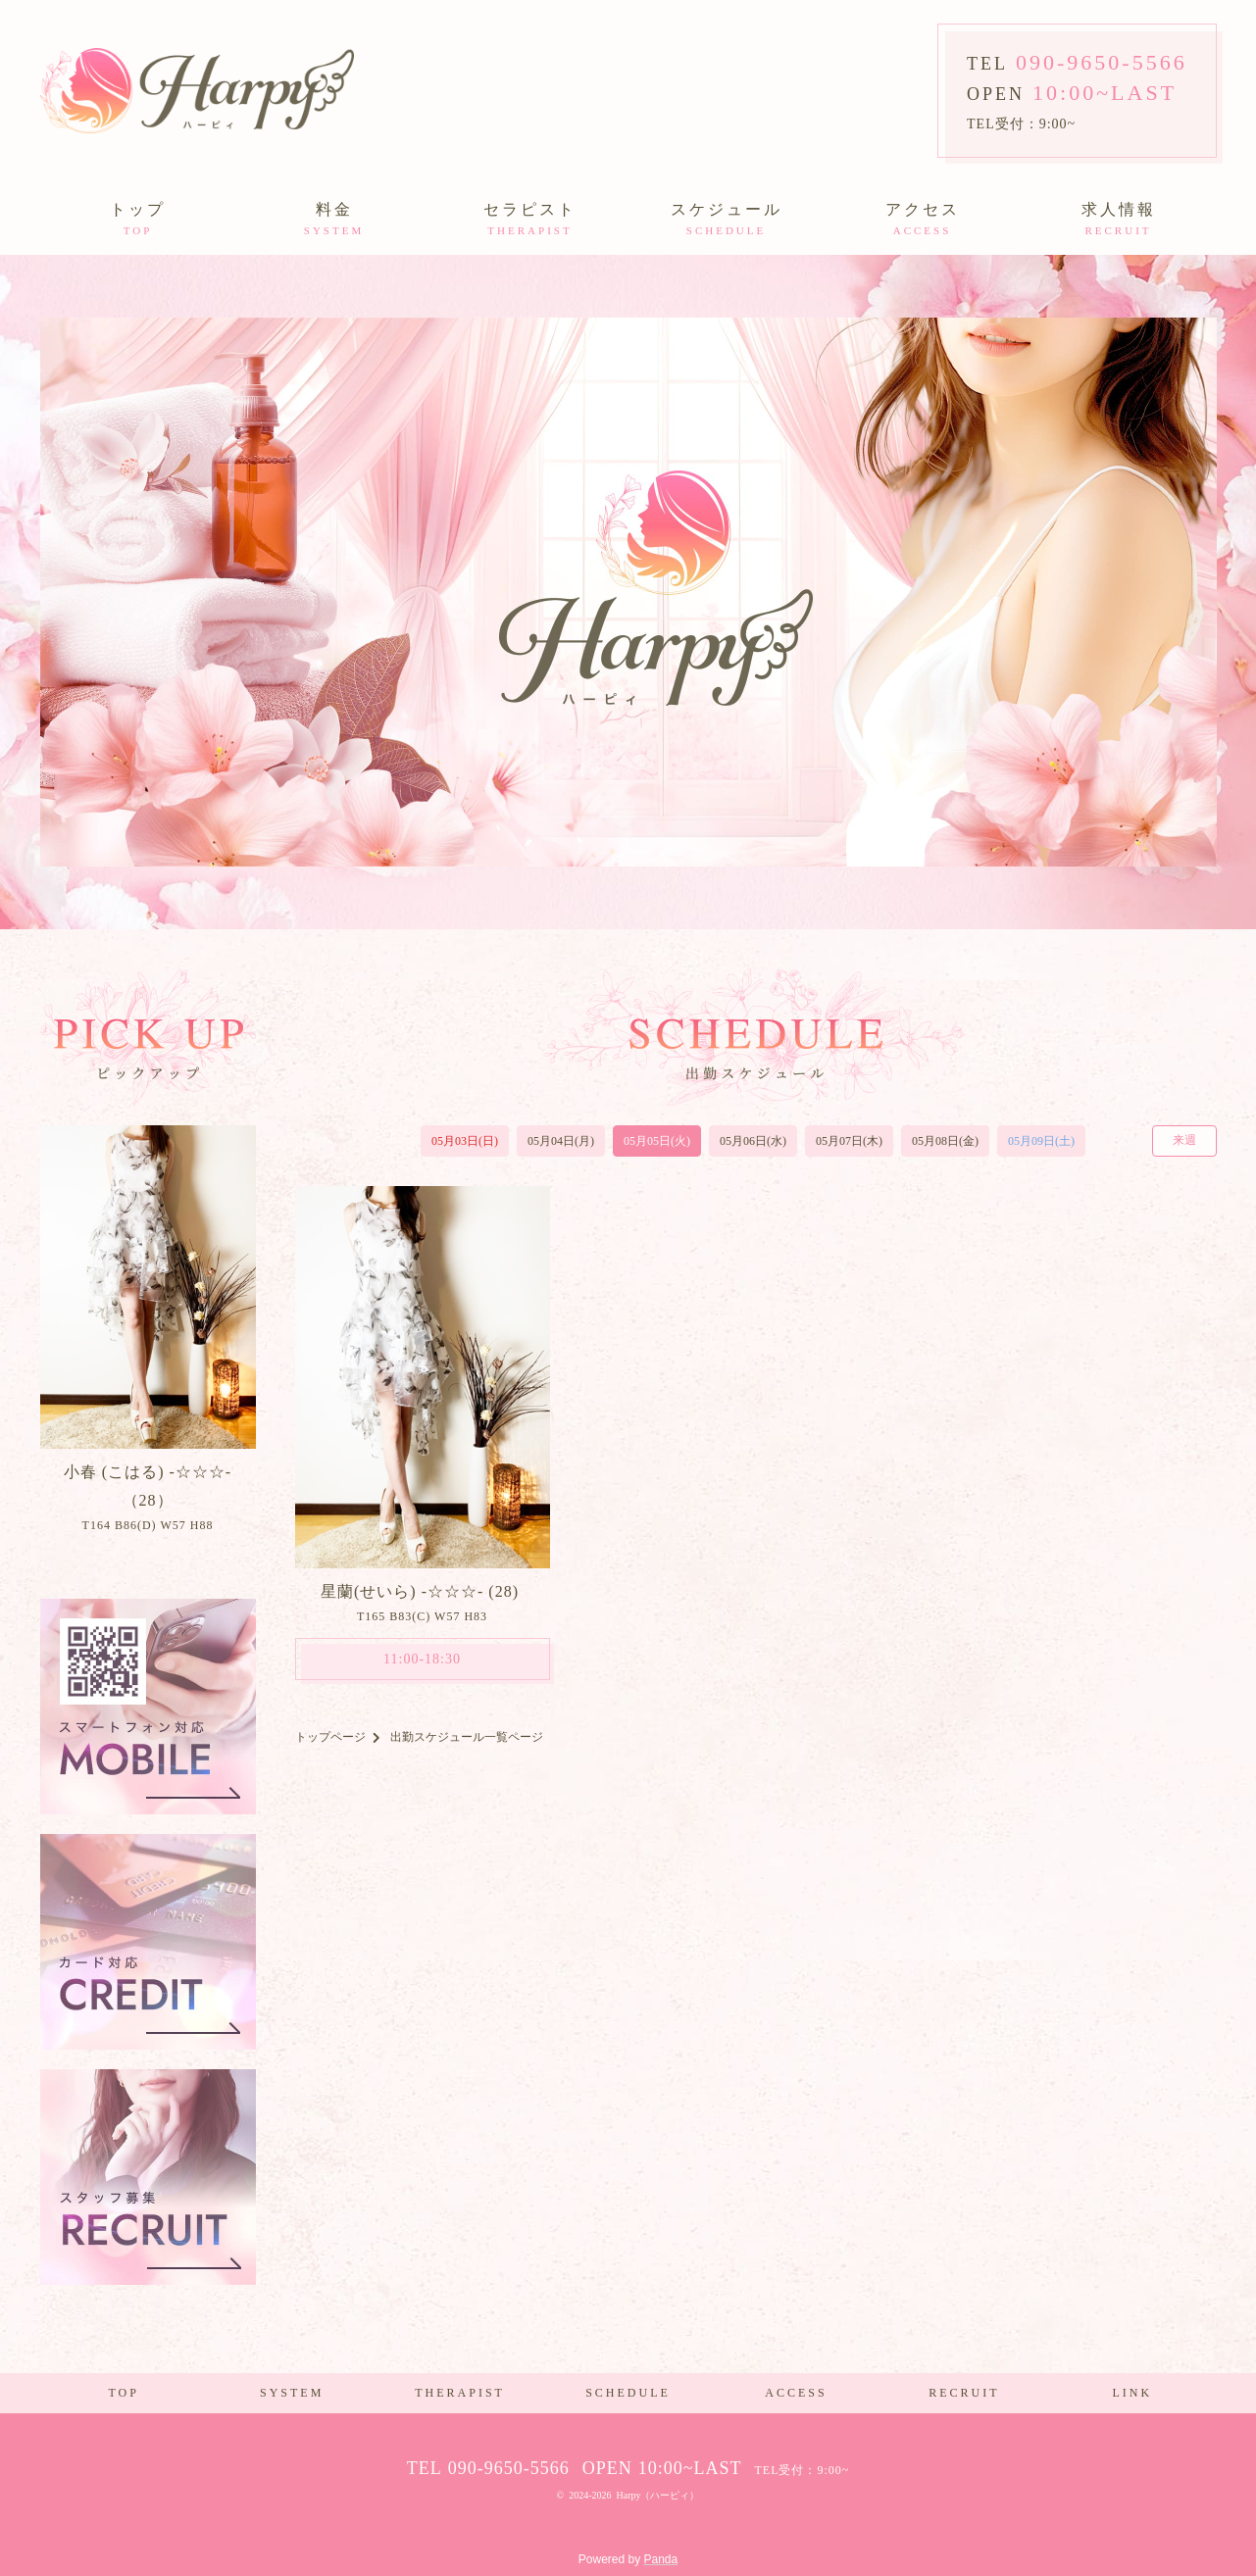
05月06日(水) (753, 1141)
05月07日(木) (849, 1141)
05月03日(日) (464, 1141)
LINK (1132, 2393)
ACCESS (796, 2393)
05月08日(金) (945, 1141)
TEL (1077, 64)
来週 (1184, 1140)
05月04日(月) (561, 1141)
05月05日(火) (657, 1141)
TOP (123, 2393)
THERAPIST (460, 2393)
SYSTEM (292, 2393)
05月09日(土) (1041, 1141)
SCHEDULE (628, 2393)
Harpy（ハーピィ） (657, 2495)
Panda (661, 2559)
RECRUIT (964, 2393)
